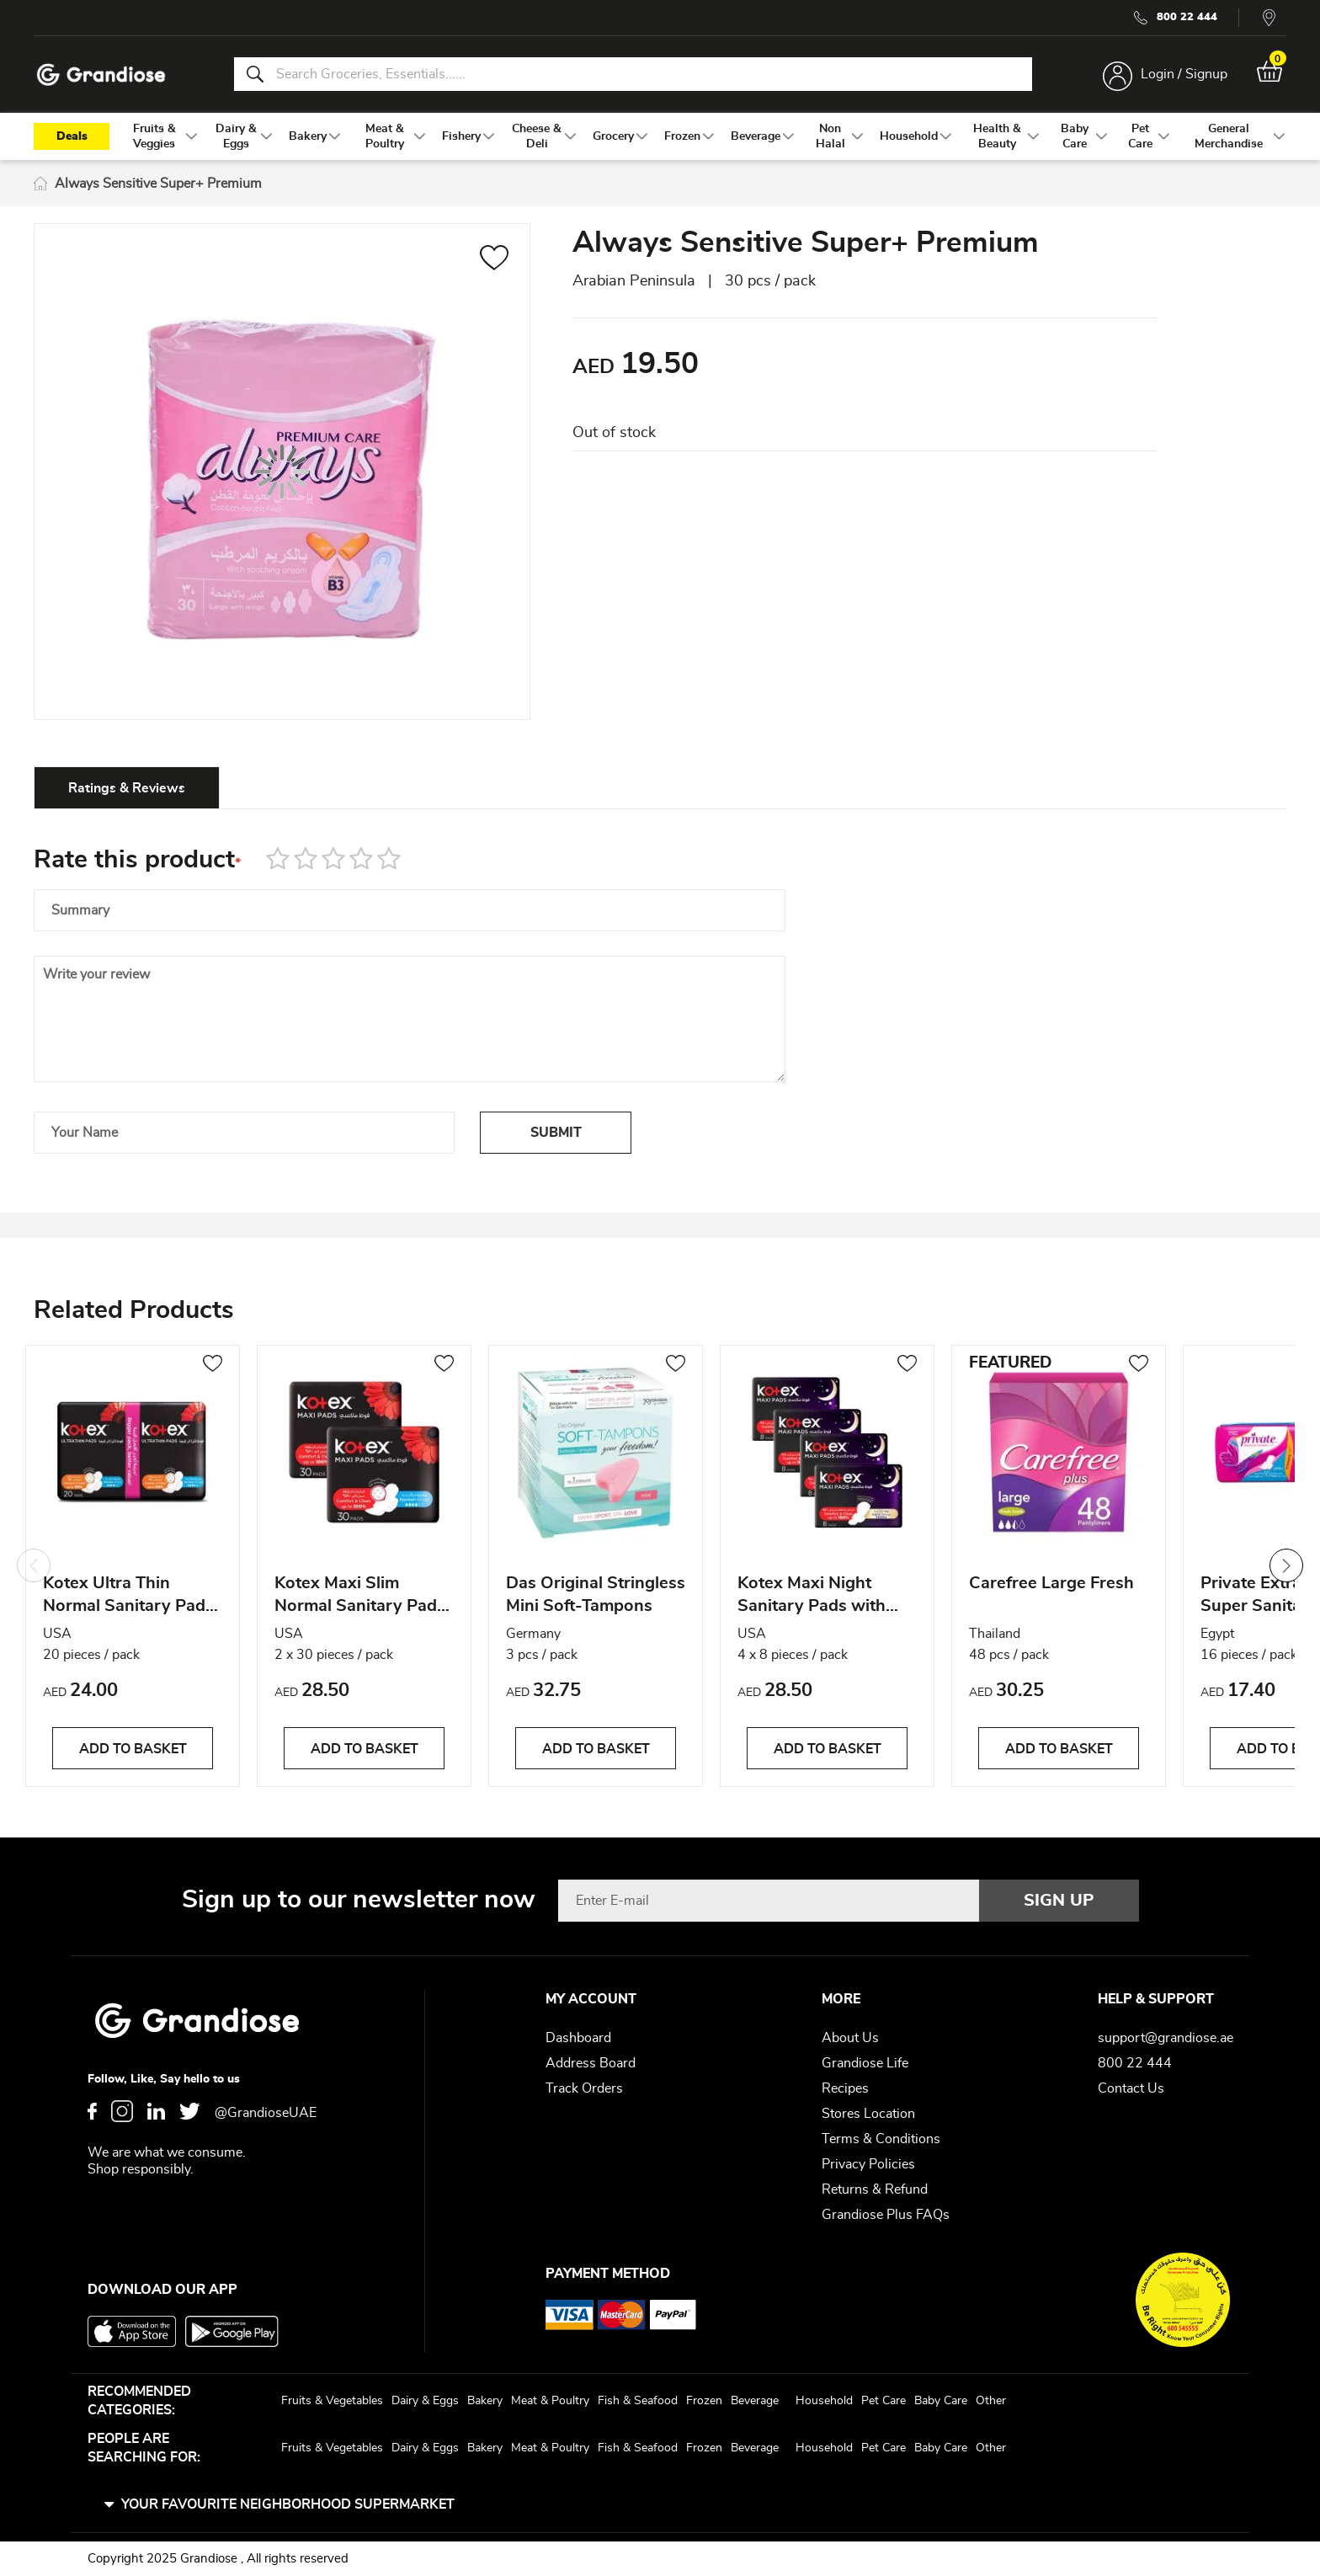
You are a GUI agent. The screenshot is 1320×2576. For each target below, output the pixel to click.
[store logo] (101, 74)
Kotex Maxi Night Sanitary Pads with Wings (811, 1597)
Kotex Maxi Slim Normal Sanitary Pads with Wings (359, 1597)
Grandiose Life (865, 2063)
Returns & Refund (875, 2189)
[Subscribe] (1059, 1901)
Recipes (845, 2088)
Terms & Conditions (881, 2139)
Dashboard (578, 2038)
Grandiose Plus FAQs (886, 2214)
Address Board (591, 2063)
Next (1286, 1565)
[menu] (660, 136)
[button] (494, 260)
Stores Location (868, 2113)
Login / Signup (1184, 74)
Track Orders (584, 2088)
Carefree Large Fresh (1051, 1583)
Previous (34, 1565)
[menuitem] (154, 136)
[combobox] (633, 74)
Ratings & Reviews (126, 788)
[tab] (127, 787)
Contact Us (1131, 2088)
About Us (850, 2038)
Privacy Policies (868, 2164)
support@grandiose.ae (1165, 2038)
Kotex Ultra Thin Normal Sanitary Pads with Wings (128, 1597)
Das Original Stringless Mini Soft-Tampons (595, 1594)
